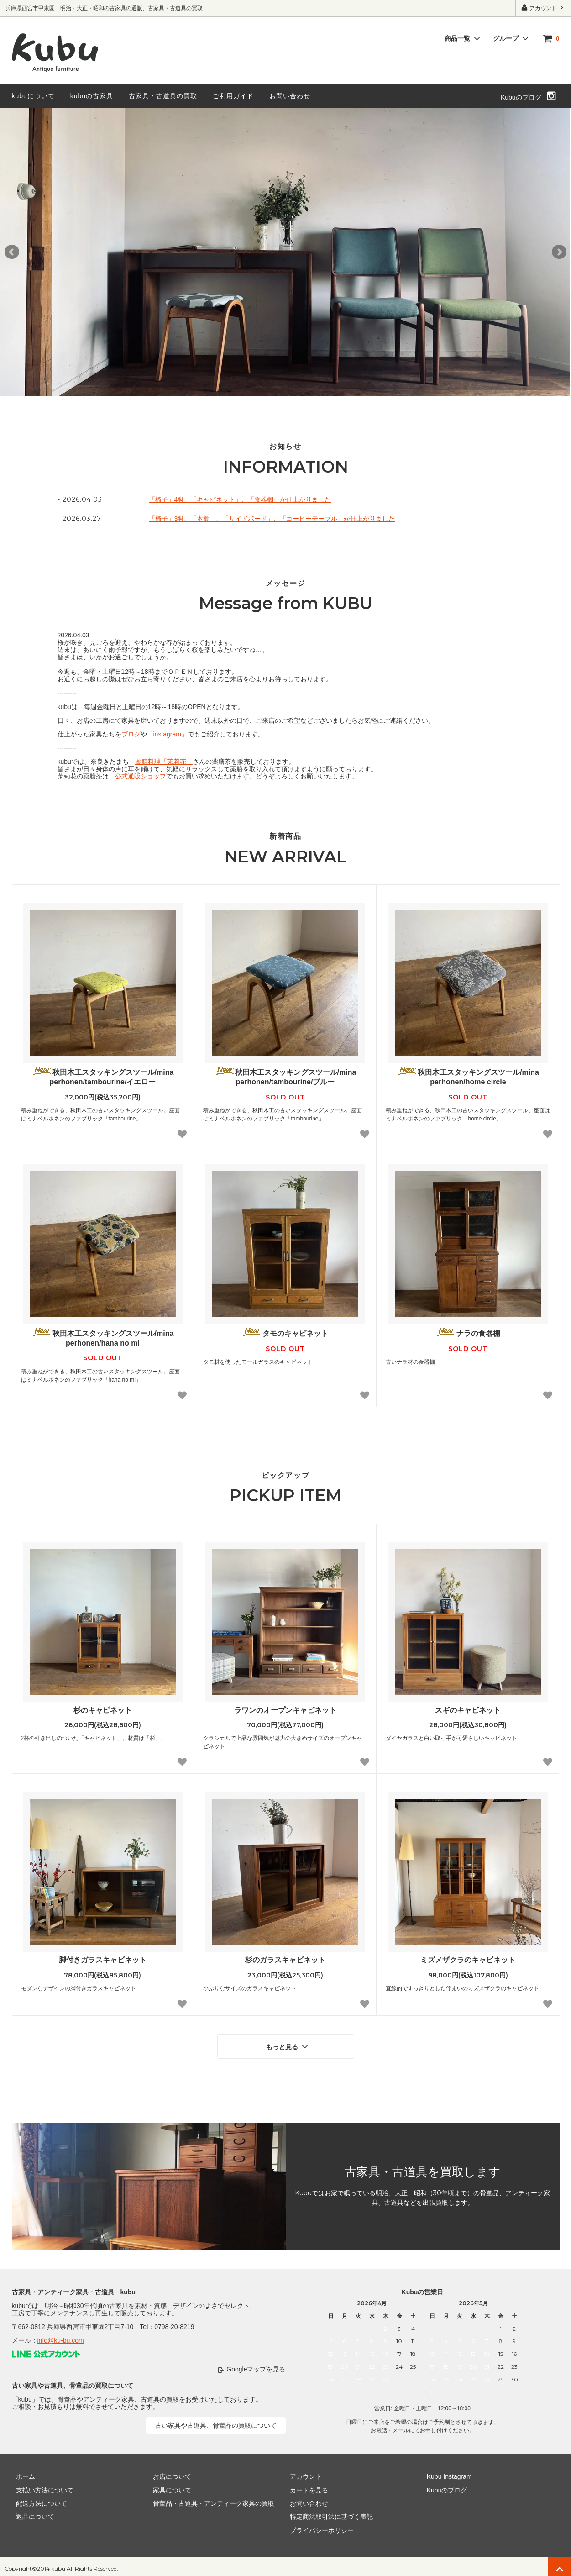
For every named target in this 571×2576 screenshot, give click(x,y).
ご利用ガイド (233, 96)
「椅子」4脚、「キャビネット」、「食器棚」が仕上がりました (240, 499)
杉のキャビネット (102, 1710)
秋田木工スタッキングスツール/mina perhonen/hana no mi (103, 1337)
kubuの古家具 (91, 96)
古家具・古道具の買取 (163, 96)
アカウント (543, 7)
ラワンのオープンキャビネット (285, 1710)
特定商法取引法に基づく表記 (327, 2512)
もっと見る (288, 2044)
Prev (12, 252)
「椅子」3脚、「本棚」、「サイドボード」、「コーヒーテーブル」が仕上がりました (272, 518)
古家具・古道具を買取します (423, 2168)
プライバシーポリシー (318, 2526)
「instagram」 (167, 734)
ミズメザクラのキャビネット (467, 1960)
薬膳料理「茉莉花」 (164, 761)
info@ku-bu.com (60, 2336)
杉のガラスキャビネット (285, 1960)
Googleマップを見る (255, 2365)
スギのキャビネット (468, 1710)
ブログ (131, 734)
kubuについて (33, 96)
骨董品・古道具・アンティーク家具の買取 (209, 2499)
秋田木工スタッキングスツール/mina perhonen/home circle (468, 1076)
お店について (168, 2472)
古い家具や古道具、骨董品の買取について (216, 2420)
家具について (168, 2486)
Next (559, 252)
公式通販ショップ (140, 776)
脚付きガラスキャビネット (103, 1960)
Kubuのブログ (521, 97)
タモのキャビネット (285, 1332)
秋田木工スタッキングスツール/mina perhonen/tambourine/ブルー (285, 1076)
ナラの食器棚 (468, 1332)
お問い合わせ (289, 96)
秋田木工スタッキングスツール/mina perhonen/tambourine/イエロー (103, 1076)
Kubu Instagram (445, 2472)
